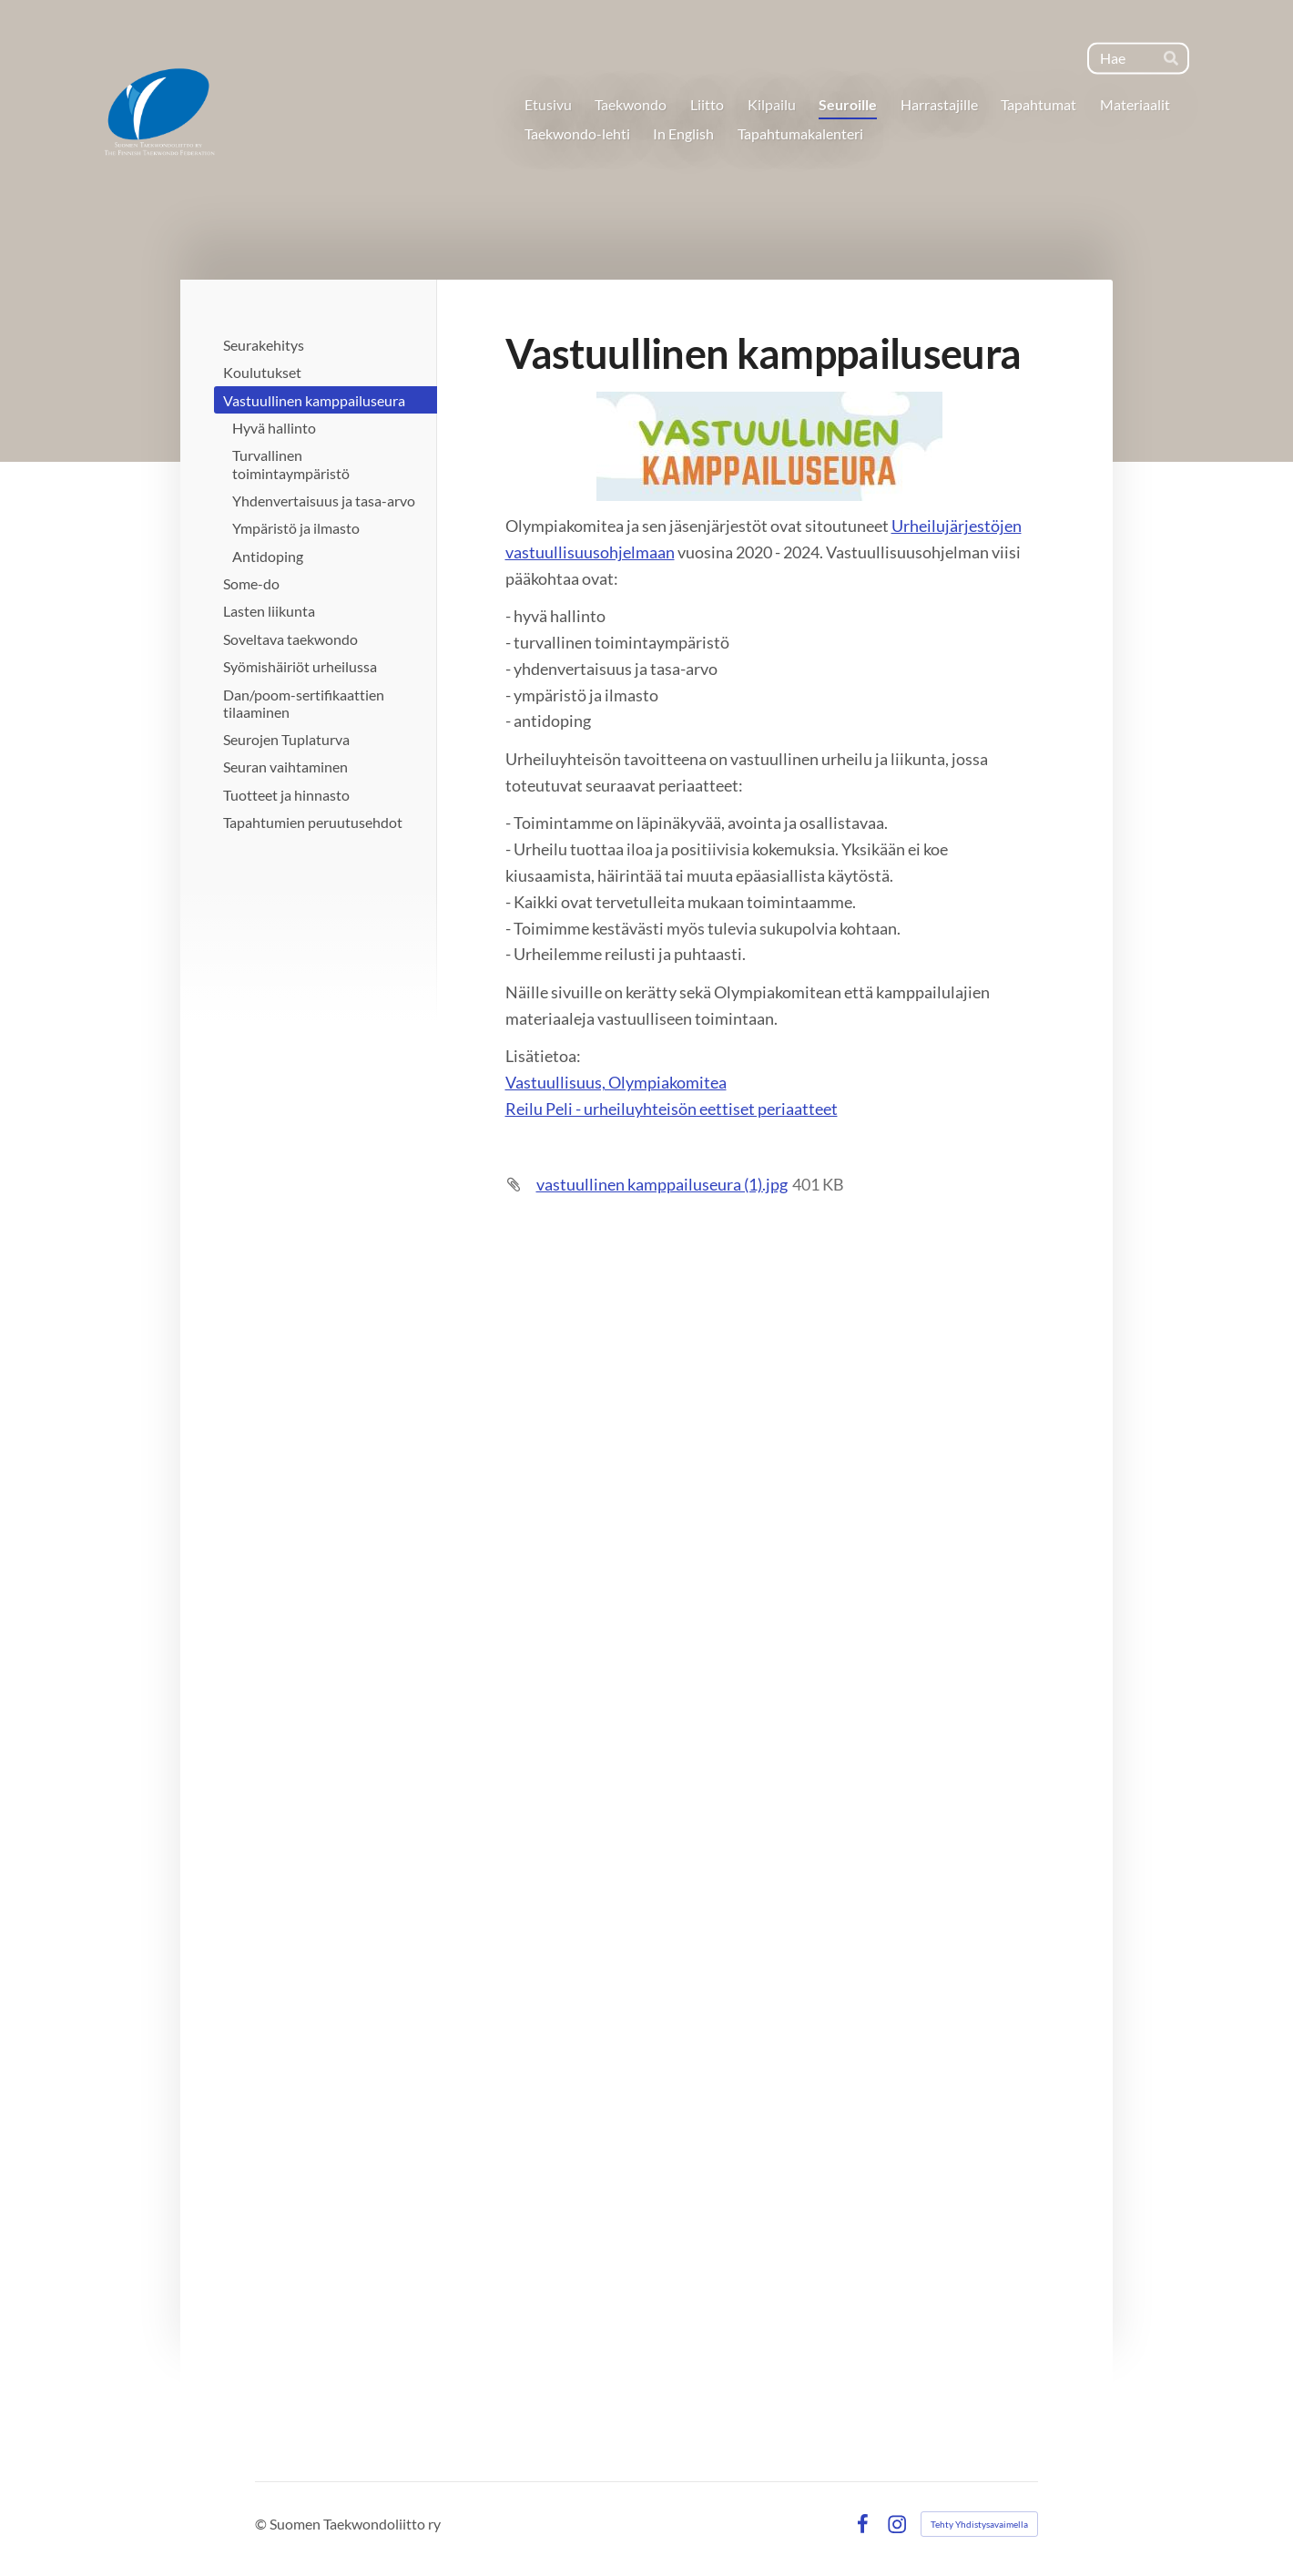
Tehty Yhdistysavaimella (979, 2524)
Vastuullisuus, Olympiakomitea (616, 1082)
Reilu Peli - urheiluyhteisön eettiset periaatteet (671, 1109)
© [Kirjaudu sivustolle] (262, 2523)
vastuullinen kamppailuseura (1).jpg (662, 1184)
